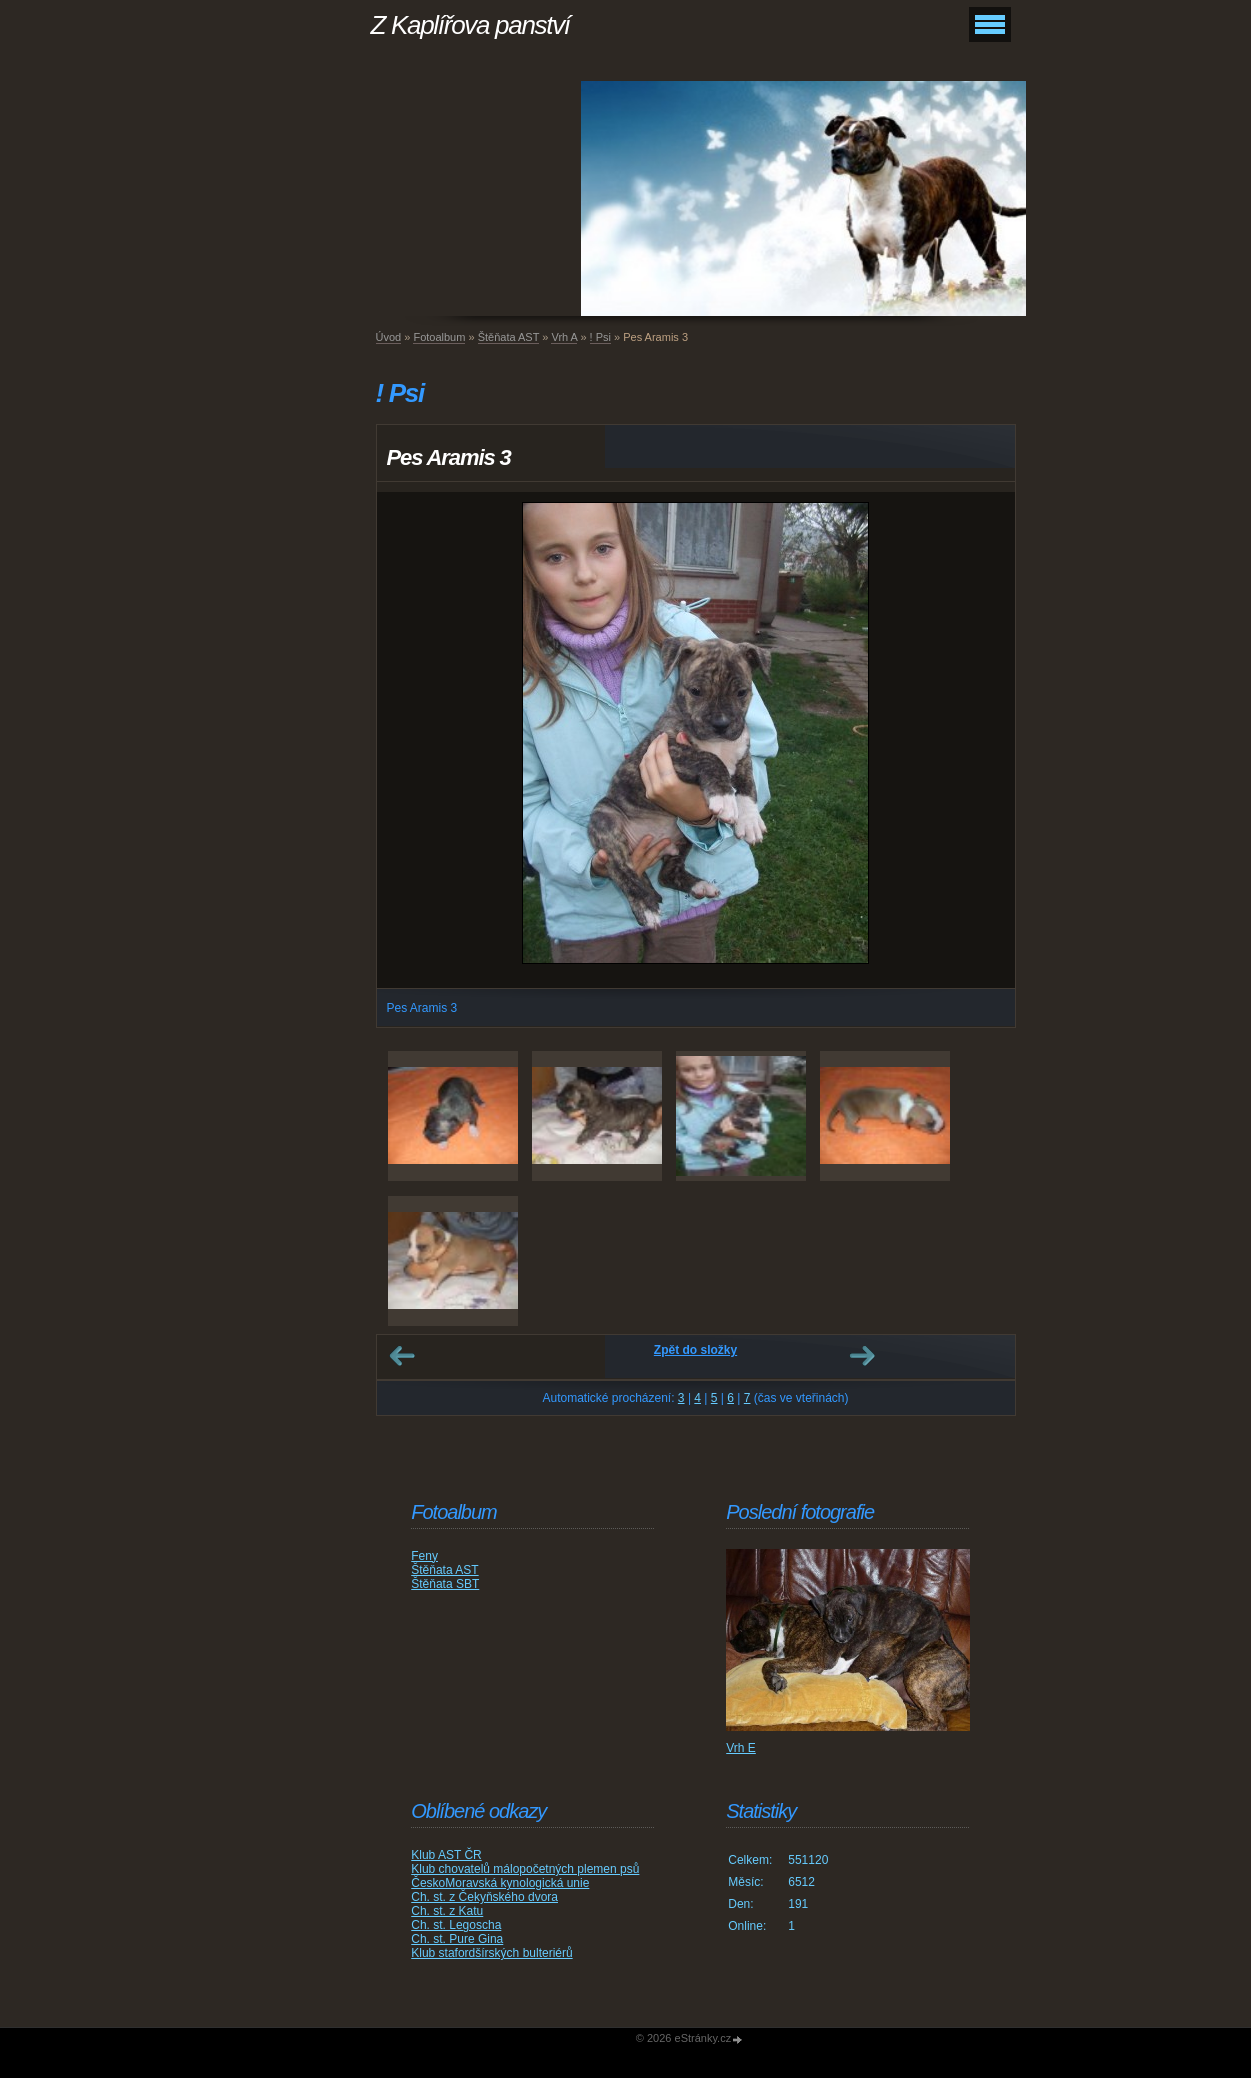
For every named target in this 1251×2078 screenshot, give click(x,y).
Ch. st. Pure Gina (457, 1939)
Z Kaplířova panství (470, 25)
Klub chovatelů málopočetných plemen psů (525, 1869)
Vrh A (564, 337)
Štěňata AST (509, 337)
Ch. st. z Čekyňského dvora (484, 1897)
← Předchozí (402, 1356)
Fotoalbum (439, 337)
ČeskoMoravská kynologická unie (500, 1883)
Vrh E (741, 1748)
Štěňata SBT (445, 1584)
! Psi (600, 337)
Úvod (389, 337)
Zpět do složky (695, 1350)
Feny (424, 1556)
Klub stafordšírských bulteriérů (491, 1953)
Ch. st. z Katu (447, 1911)
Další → (862, 1356)
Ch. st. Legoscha (456, 1925)
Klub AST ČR (446, 1855)
